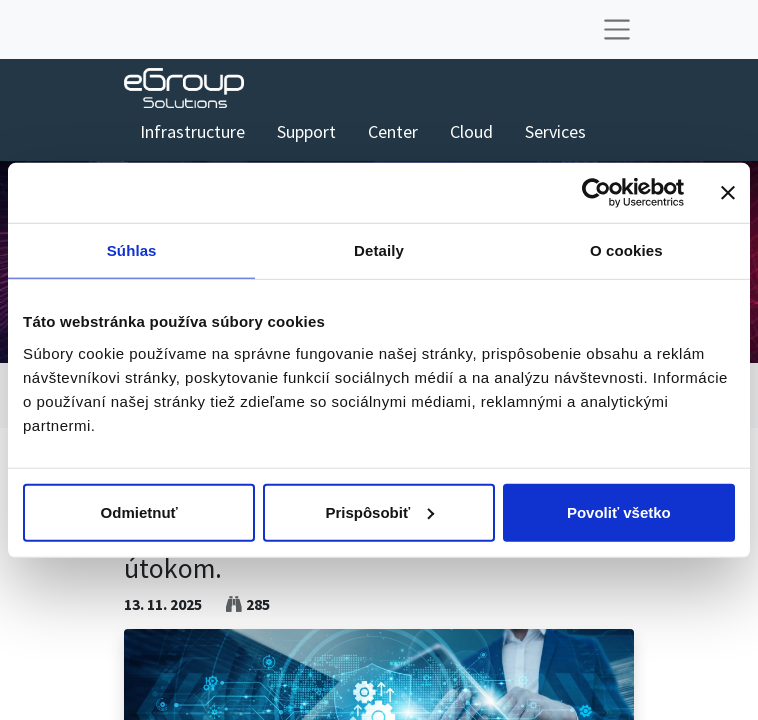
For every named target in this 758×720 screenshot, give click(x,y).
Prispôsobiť (379, 511)
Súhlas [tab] (132, 250)
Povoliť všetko (619, 511)
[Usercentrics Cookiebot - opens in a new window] (596, 193)
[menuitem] (192, 131)
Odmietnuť (139, 511)
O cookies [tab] (626, 250)
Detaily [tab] (379, 250)
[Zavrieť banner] (728, 193)
